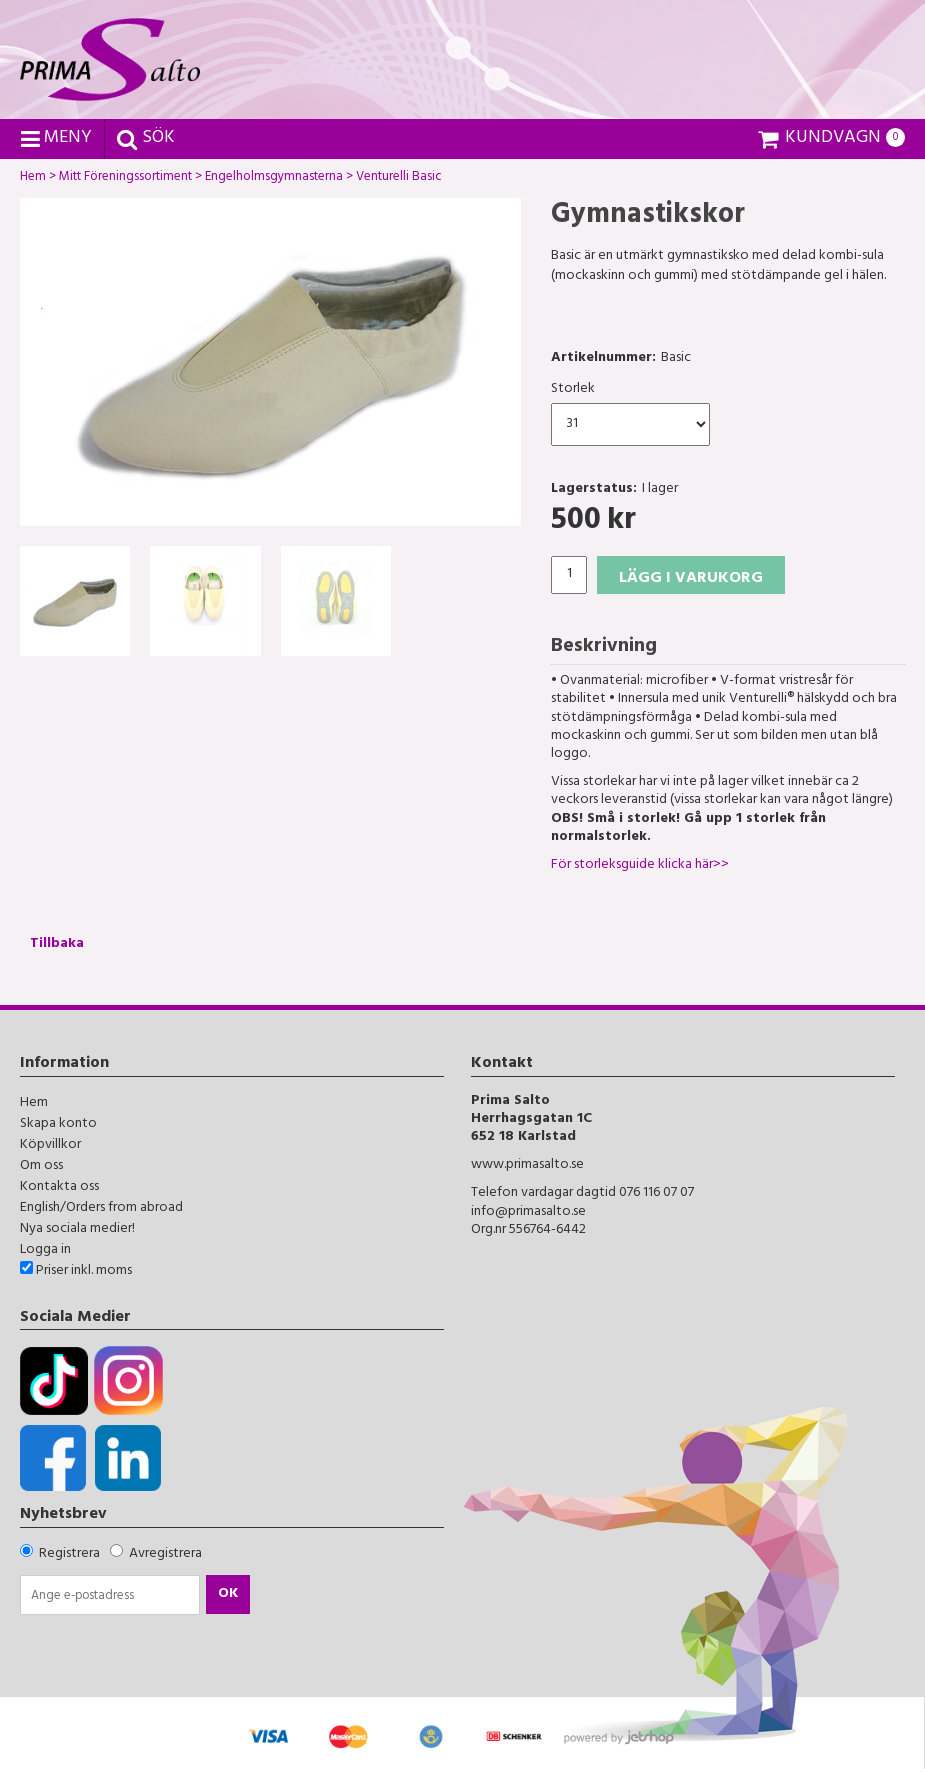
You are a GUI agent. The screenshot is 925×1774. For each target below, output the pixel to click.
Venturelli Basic (399, 179)
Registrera (69, 1554)
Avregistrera (165, 1554)
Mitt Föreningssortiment (125, 179)
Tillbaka (57, 944)
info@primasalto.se (528, 1212)
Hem (33, 179)
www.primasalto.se (527, 1165)
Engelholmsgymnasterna (274, 179)
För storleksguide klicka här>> (640, 865)
